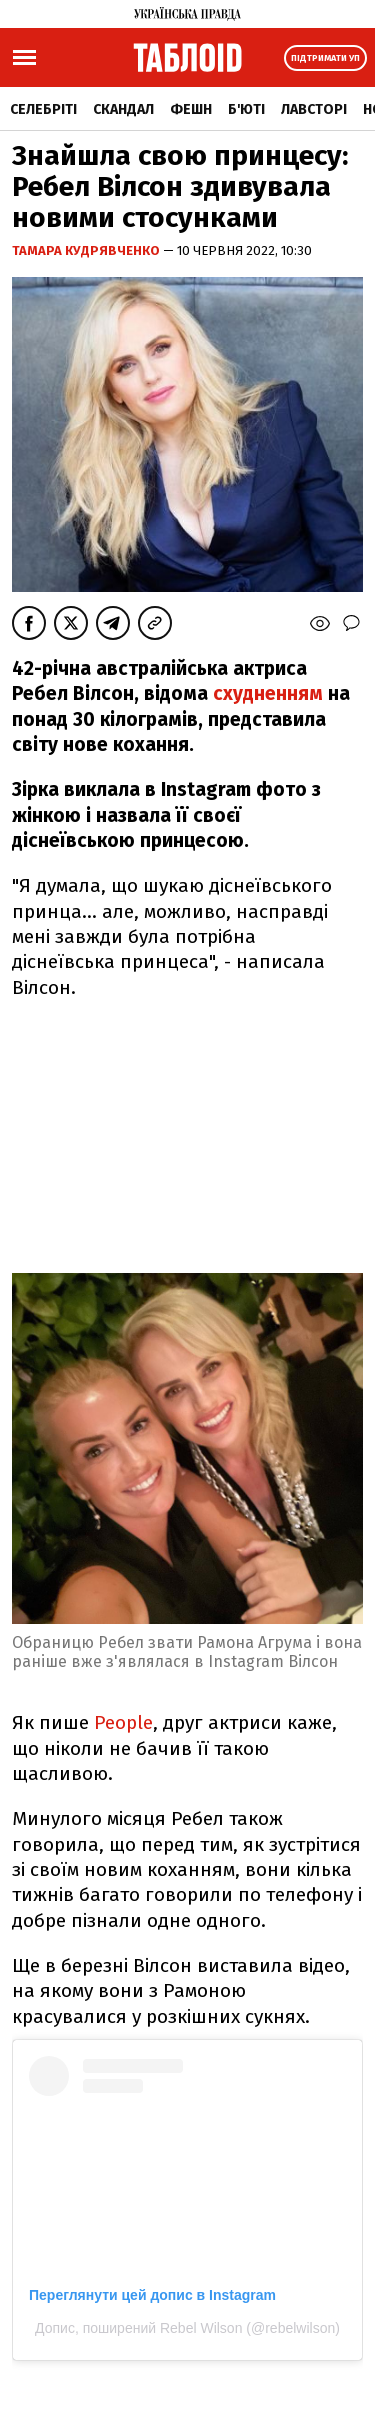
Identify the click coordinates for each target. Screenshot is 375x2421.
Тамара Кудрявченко (87, 250)
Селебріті (43, 109)
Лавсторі (314, 109)
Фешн (191, 109)
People (123, 1722)
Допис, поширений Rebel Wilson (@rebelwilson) (187, 2328)
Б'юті (246, 109)
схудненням (270, 693)
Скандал (123, 109)
